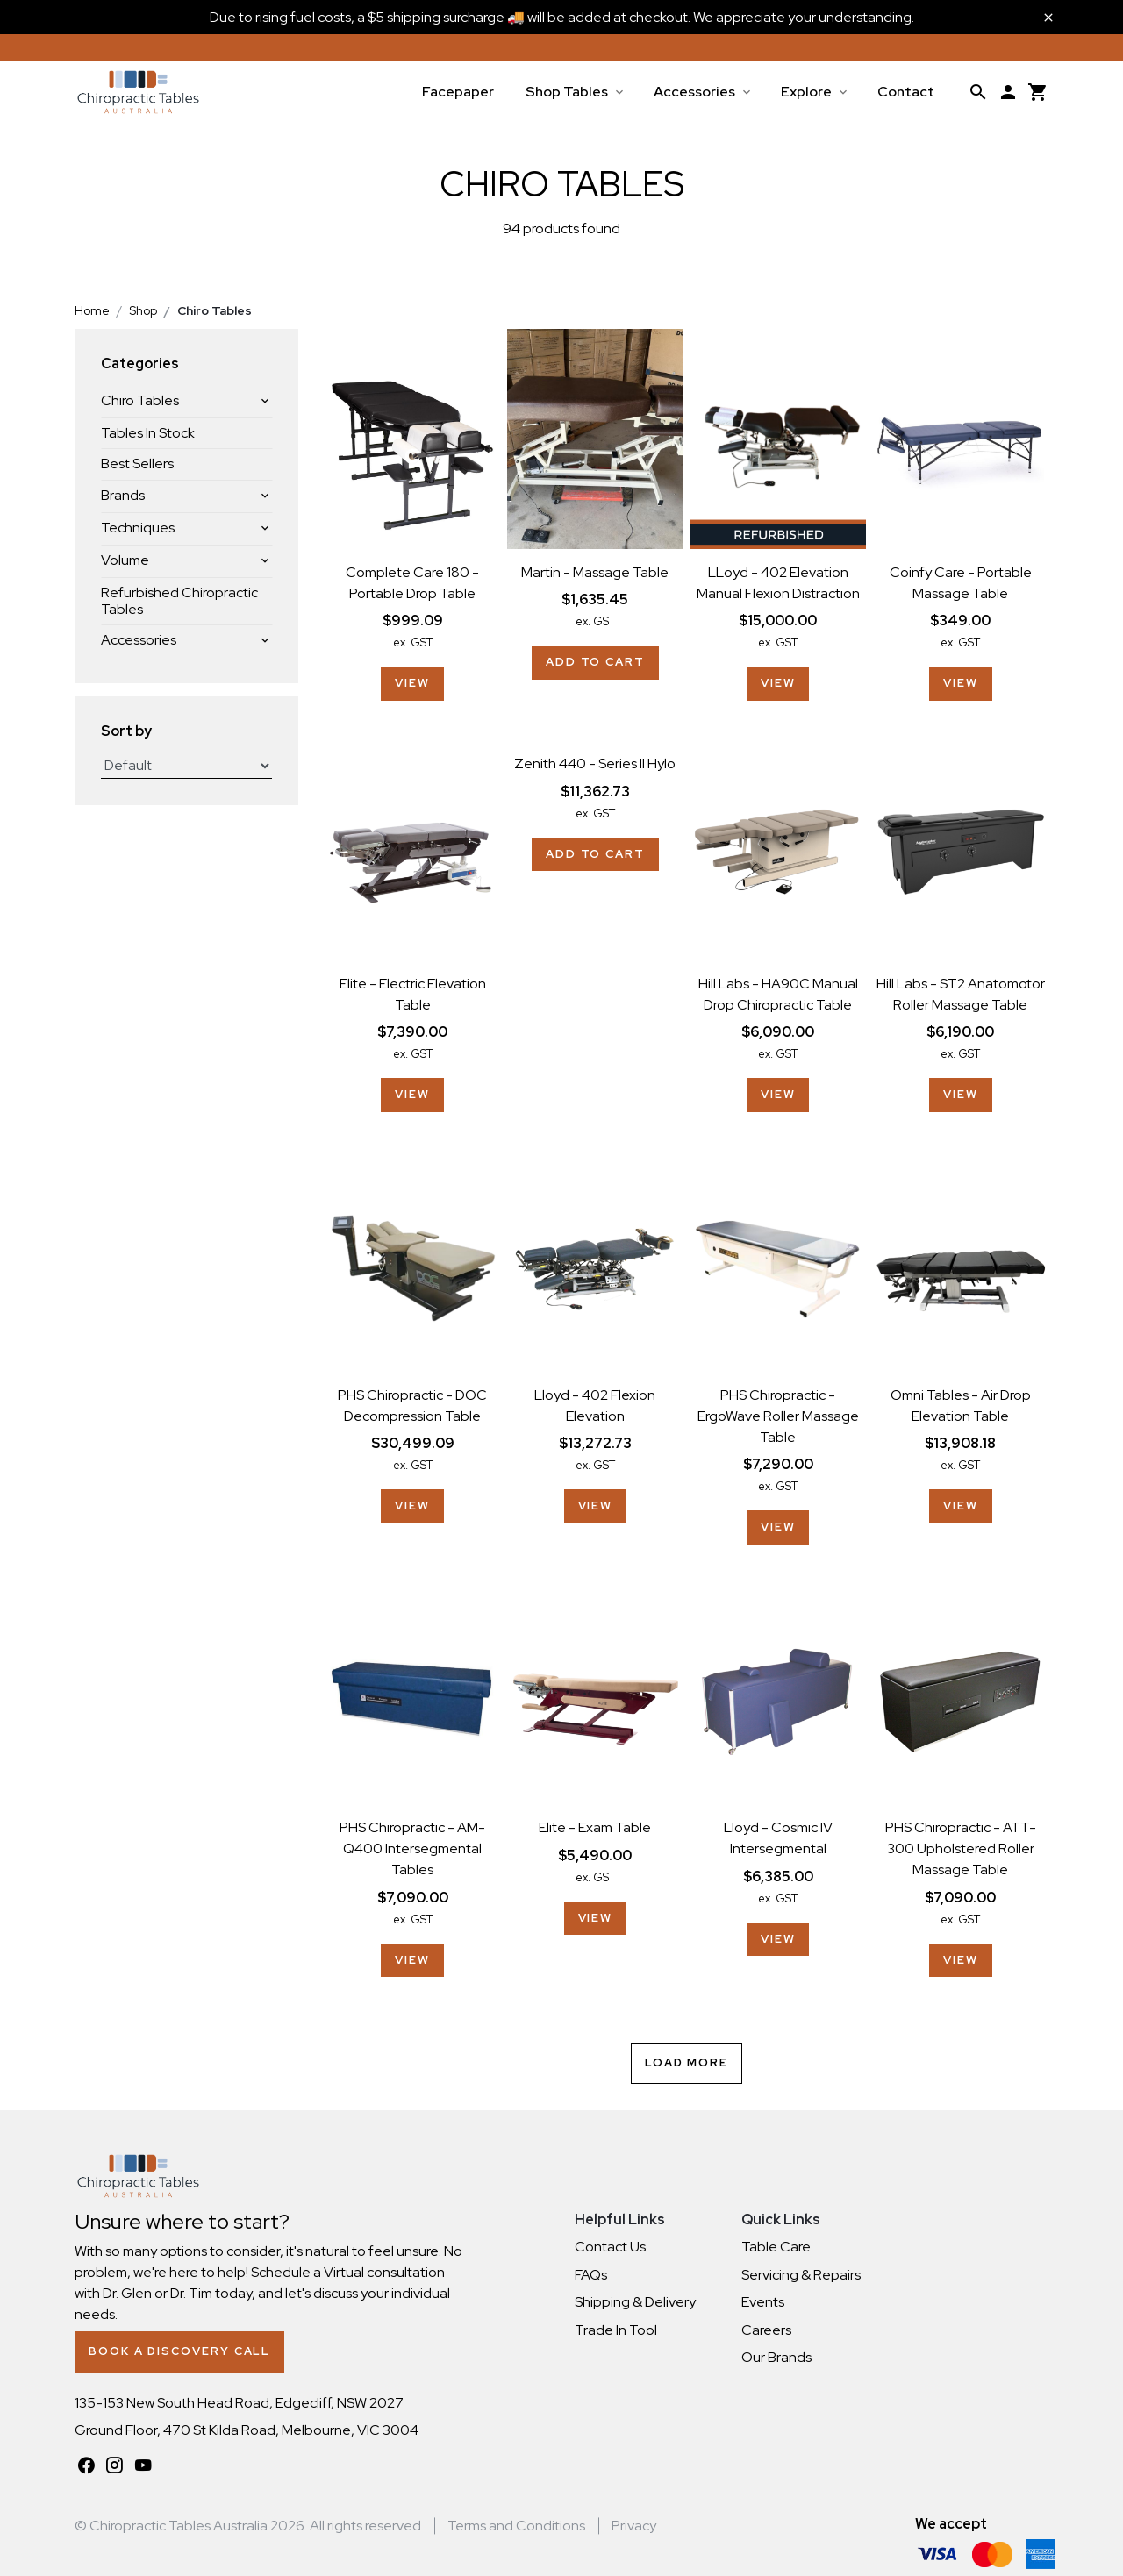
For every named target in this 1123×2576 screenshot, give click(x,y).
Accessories (694, 91)
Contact (905, 91)
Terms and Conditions (516, 2525)
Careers (766, 2330)
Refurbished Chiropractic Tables (179, 600)
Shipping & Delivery (635, 2302)
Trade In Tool (616, 2330)
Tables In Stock (148, 433)
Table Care (776, 2246)
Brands (123, 495)
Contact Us (610, 2246)
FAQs (591, 2275)
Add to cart (595, 661)
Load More (686, 2062)
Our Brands (776, 2357)
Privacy (634, 2525)
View (412, 682)
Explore (806, 91)
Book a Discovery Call (179, 2351)
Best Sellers (137, 463)
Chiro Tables (140, 400)
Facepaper (458, 91)
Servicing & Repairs (801, 2275)
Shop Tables (567, 91)
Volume (125, 560)
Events (762, 2302)
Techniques (138, 527)
